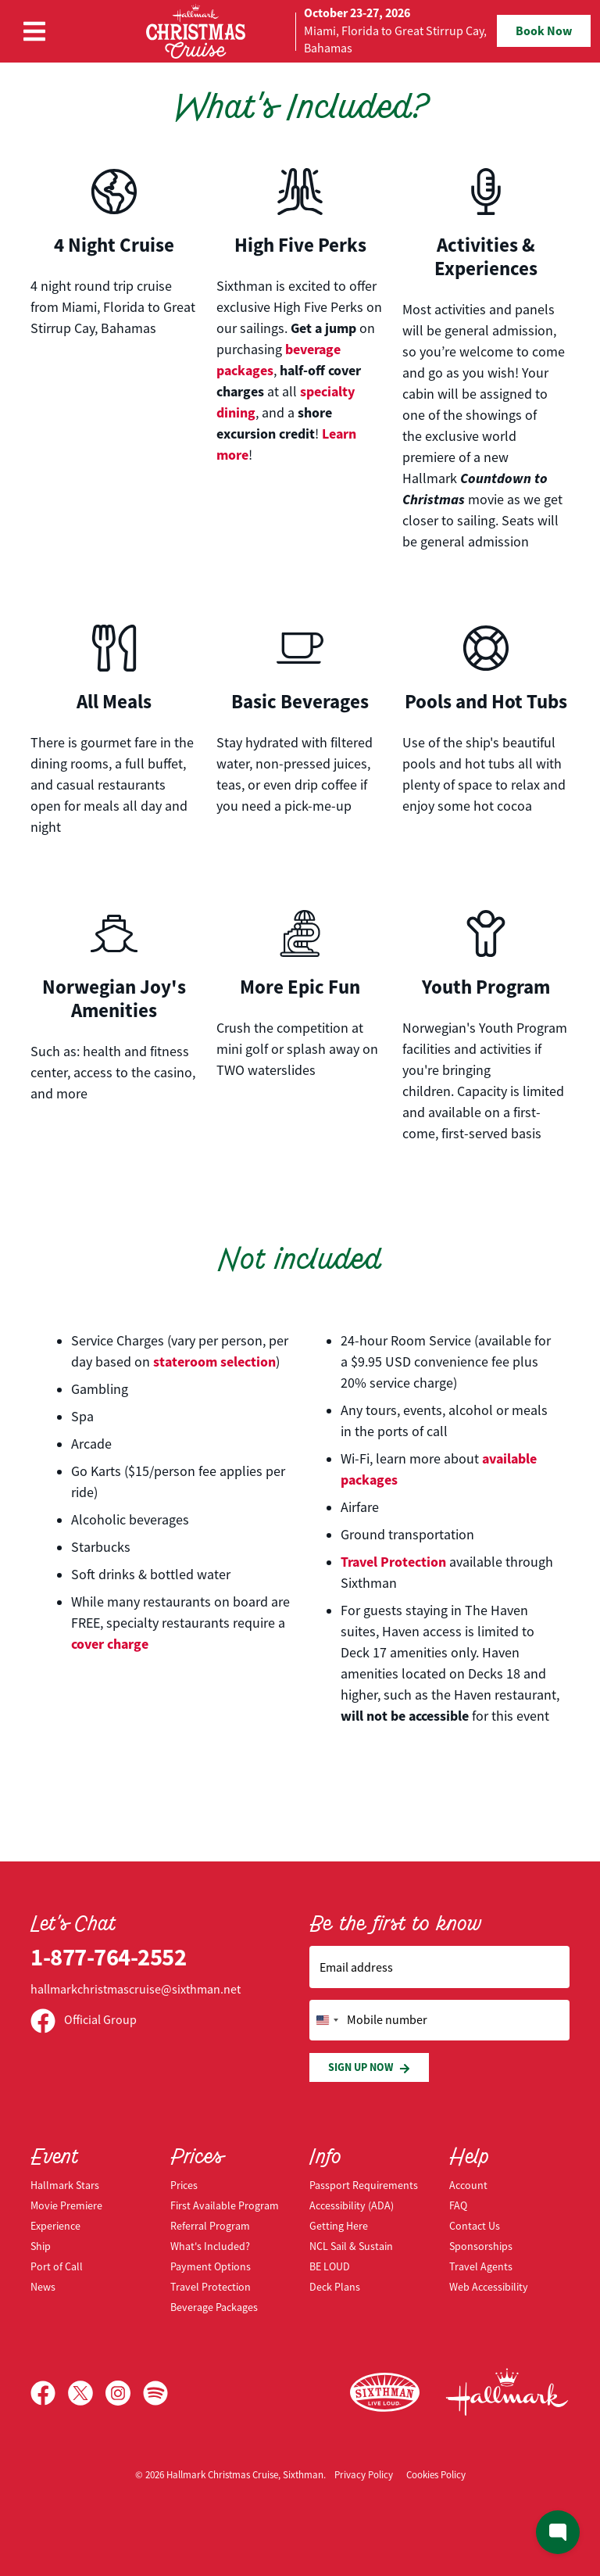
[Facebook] (49, 2393)
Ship (40, 2246)
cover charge (109, 1644)
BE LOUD (329, 2266)
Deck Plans (334, 2287)
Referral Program (210, 2226)
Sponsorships (480, 2246)
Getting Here (338, 2226)
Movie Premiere (66, 2205)
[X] (86, 2393)
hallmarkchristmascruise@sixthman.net (135, 1989)
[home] (300, 31)
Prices (184, 2185)
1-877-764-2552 (108, 1957)
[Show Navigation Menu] (34, 31)
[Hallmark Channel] (507, 2392)
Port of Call (56, 2266)
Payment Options (210, 2266)
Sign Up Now (369, 2067)
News (42, 2287)
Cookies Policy (436, 2474)
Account (468, 2185)
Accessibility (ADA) (351, 2205)
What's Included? (210, 2246)
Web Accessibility (488, 2287)
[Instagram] (124, 2393)
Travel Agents (480, 2266)
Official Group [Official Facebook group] (83, 2020)
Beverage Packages (214, 2307)
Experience (55, 2226)
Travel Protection (393, 1562)
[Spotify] (155, 2393)
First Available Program (224, 2205)
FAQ (458, 2205)
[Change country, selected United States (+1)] (326, 2020)
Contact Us (474, 2226)
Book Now (544, 31)
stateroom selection (214, 1361)
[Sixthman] (385, 2393)
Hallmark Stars (64, 2185)
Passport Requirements (363, 2185)
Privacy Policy (363, 2474)
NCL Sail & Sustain (351, 2246)
